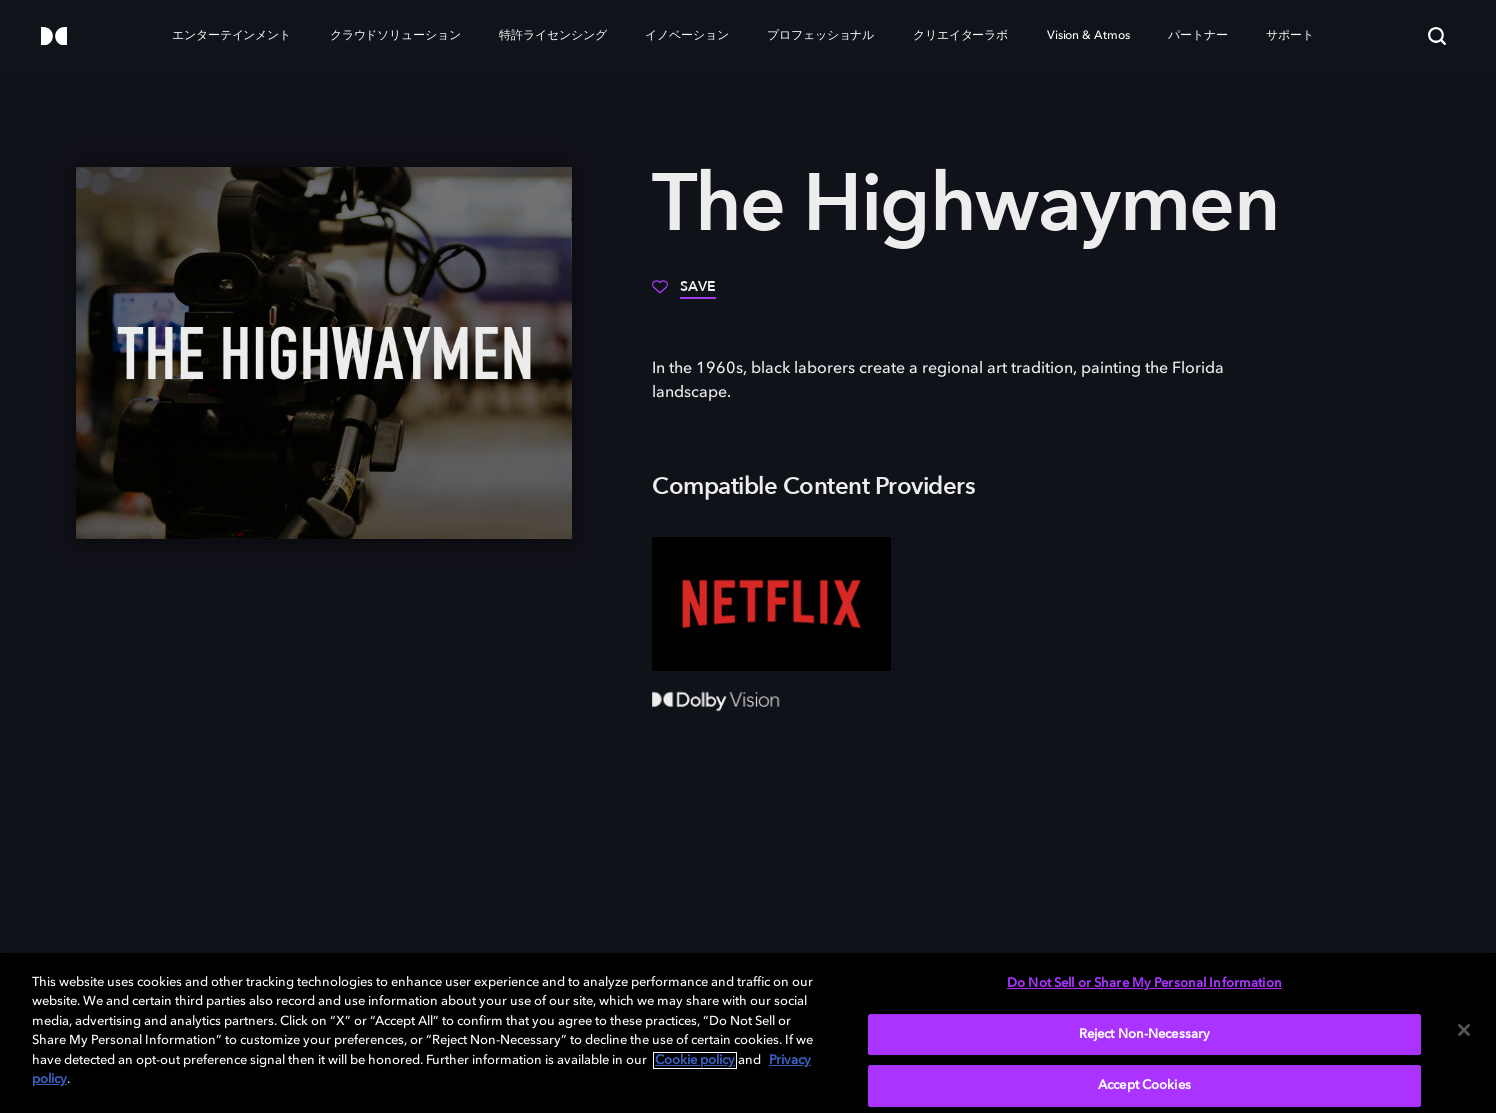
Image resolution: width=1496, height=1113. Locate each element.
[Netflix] (771, 604)
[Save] (684, 294)
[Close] (1464, 1030)
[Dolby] (54, 37)
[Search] (1437, 36)
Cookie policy (695, 1060)
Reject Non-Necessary (1145, 1034)
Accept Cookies (1144, 1085)
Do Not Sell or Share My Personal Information (1144, 983)
